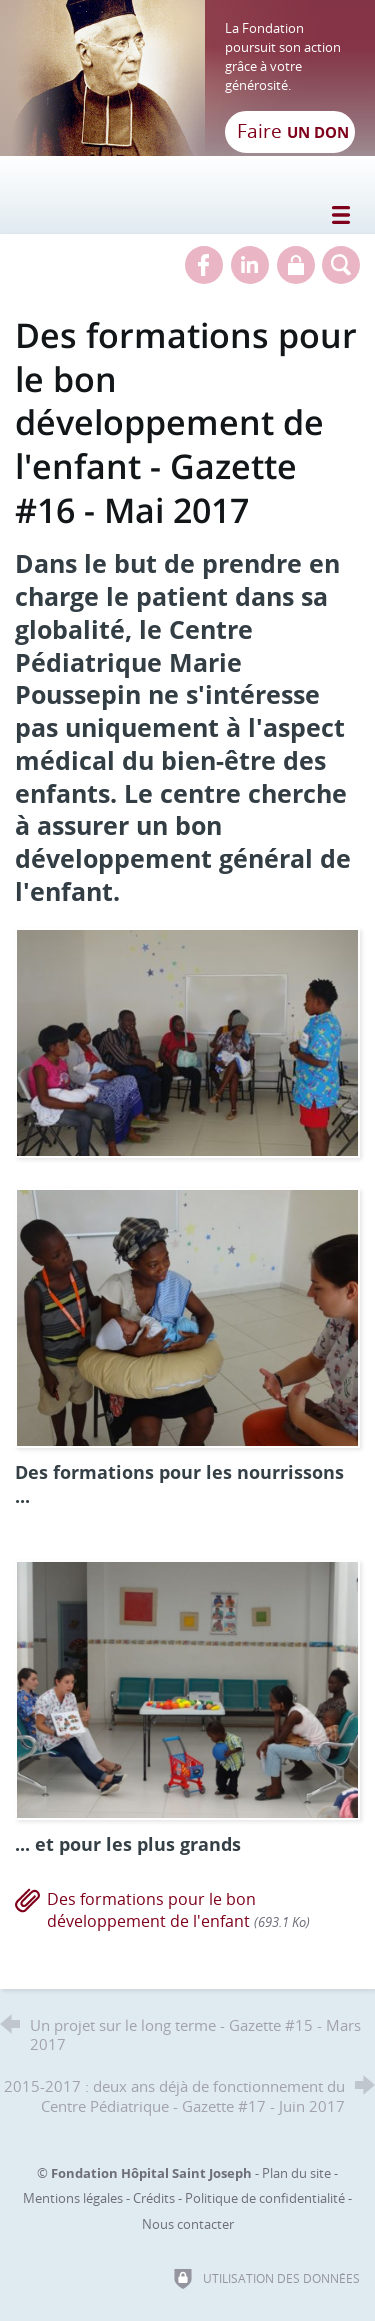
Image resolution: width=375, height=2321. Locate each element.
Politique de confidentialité (265, 2198)
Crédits (154, 2198)
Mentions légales (73, 2198)
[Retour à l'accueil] (187, 78)
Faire (293, 131)
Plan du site (296, 2173)
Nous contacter (188, 2224)
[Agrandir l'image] (187, 1040)
